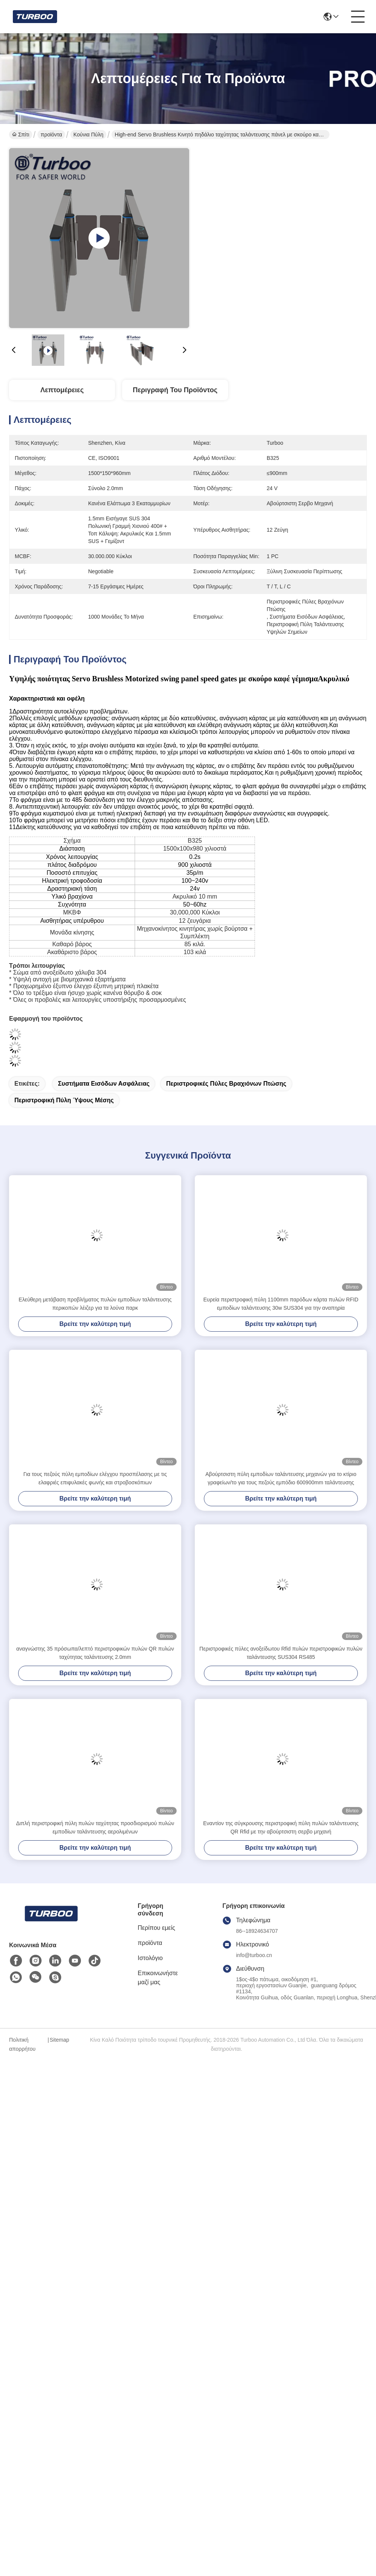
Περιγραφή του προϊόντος (175, 390)
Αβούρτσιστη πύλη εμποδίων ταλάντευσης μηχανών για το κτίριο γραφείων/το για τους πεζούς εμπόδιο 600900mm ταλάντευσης (280, 1478)
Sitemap (59, 2040)
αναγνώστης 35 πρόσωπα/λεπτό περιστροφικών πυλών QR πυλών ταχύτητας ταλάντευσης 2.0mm (95, 1653)
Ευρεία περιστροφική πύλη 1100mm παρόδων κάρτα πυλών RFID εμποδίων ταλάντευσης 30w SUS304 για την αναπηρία (281, 1304)
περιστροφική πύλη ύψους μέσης (64, 1100)
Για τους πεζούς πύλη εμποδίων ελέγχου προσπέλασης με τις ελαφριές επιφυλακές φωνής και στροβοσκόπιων (95, 1478)
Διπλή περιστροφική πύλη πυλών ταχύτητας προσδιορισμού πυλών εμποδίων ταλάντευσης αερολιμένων (95, 1827)
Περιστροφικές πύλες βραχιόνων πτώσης (226, 1083)
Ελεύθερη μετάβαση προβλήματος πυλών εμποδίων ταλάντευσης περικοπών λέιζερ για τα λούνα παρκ (95, 1304)
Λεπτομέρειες (62, 390)
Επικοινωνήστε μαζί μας (158, 1977)
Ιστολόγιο (150, 1958)
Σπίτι (20, 135)
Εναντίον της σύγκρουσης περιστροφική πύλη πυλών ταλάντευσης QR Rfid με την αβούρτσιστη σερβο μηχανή (281, 1827)
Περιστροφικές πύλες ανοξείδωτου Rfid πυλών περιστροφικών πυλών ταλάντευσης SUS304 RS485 (280, 1653)
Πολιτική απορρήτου (22, 2044)
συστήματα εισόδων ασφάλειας (103, 1083)
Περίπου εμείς (156, 1928)
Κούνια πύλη (88, 135)
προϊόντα (51, 135)
